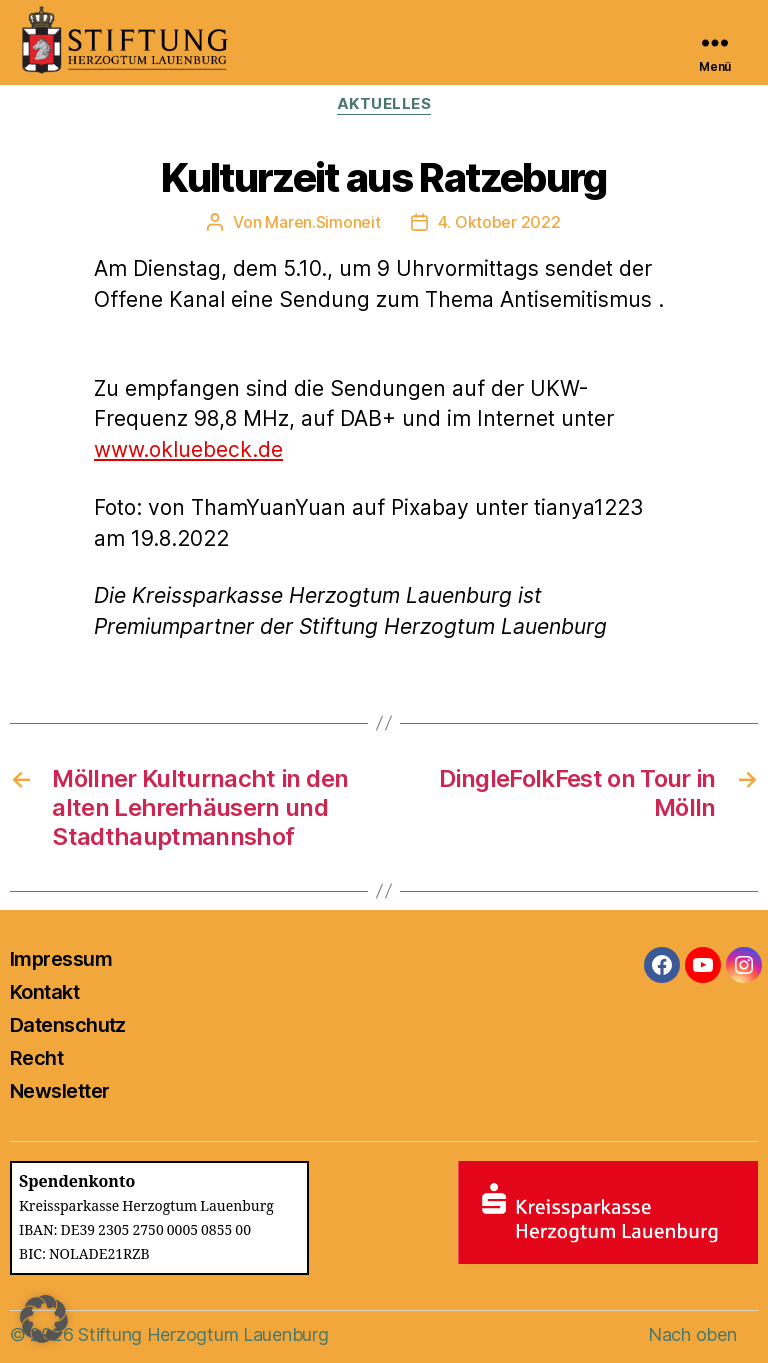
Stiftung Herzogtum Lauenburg (203, 1334)
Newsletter (59, 1091)
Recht (36, 1058)
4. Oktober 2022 (499, 222)
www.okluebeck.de (188, 449)
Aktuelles (384, 104)
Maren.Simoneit (322, 222)
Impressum (61, 959)
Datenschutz (68, 1025)
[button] (44, 1319)
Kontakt (44, 992)
